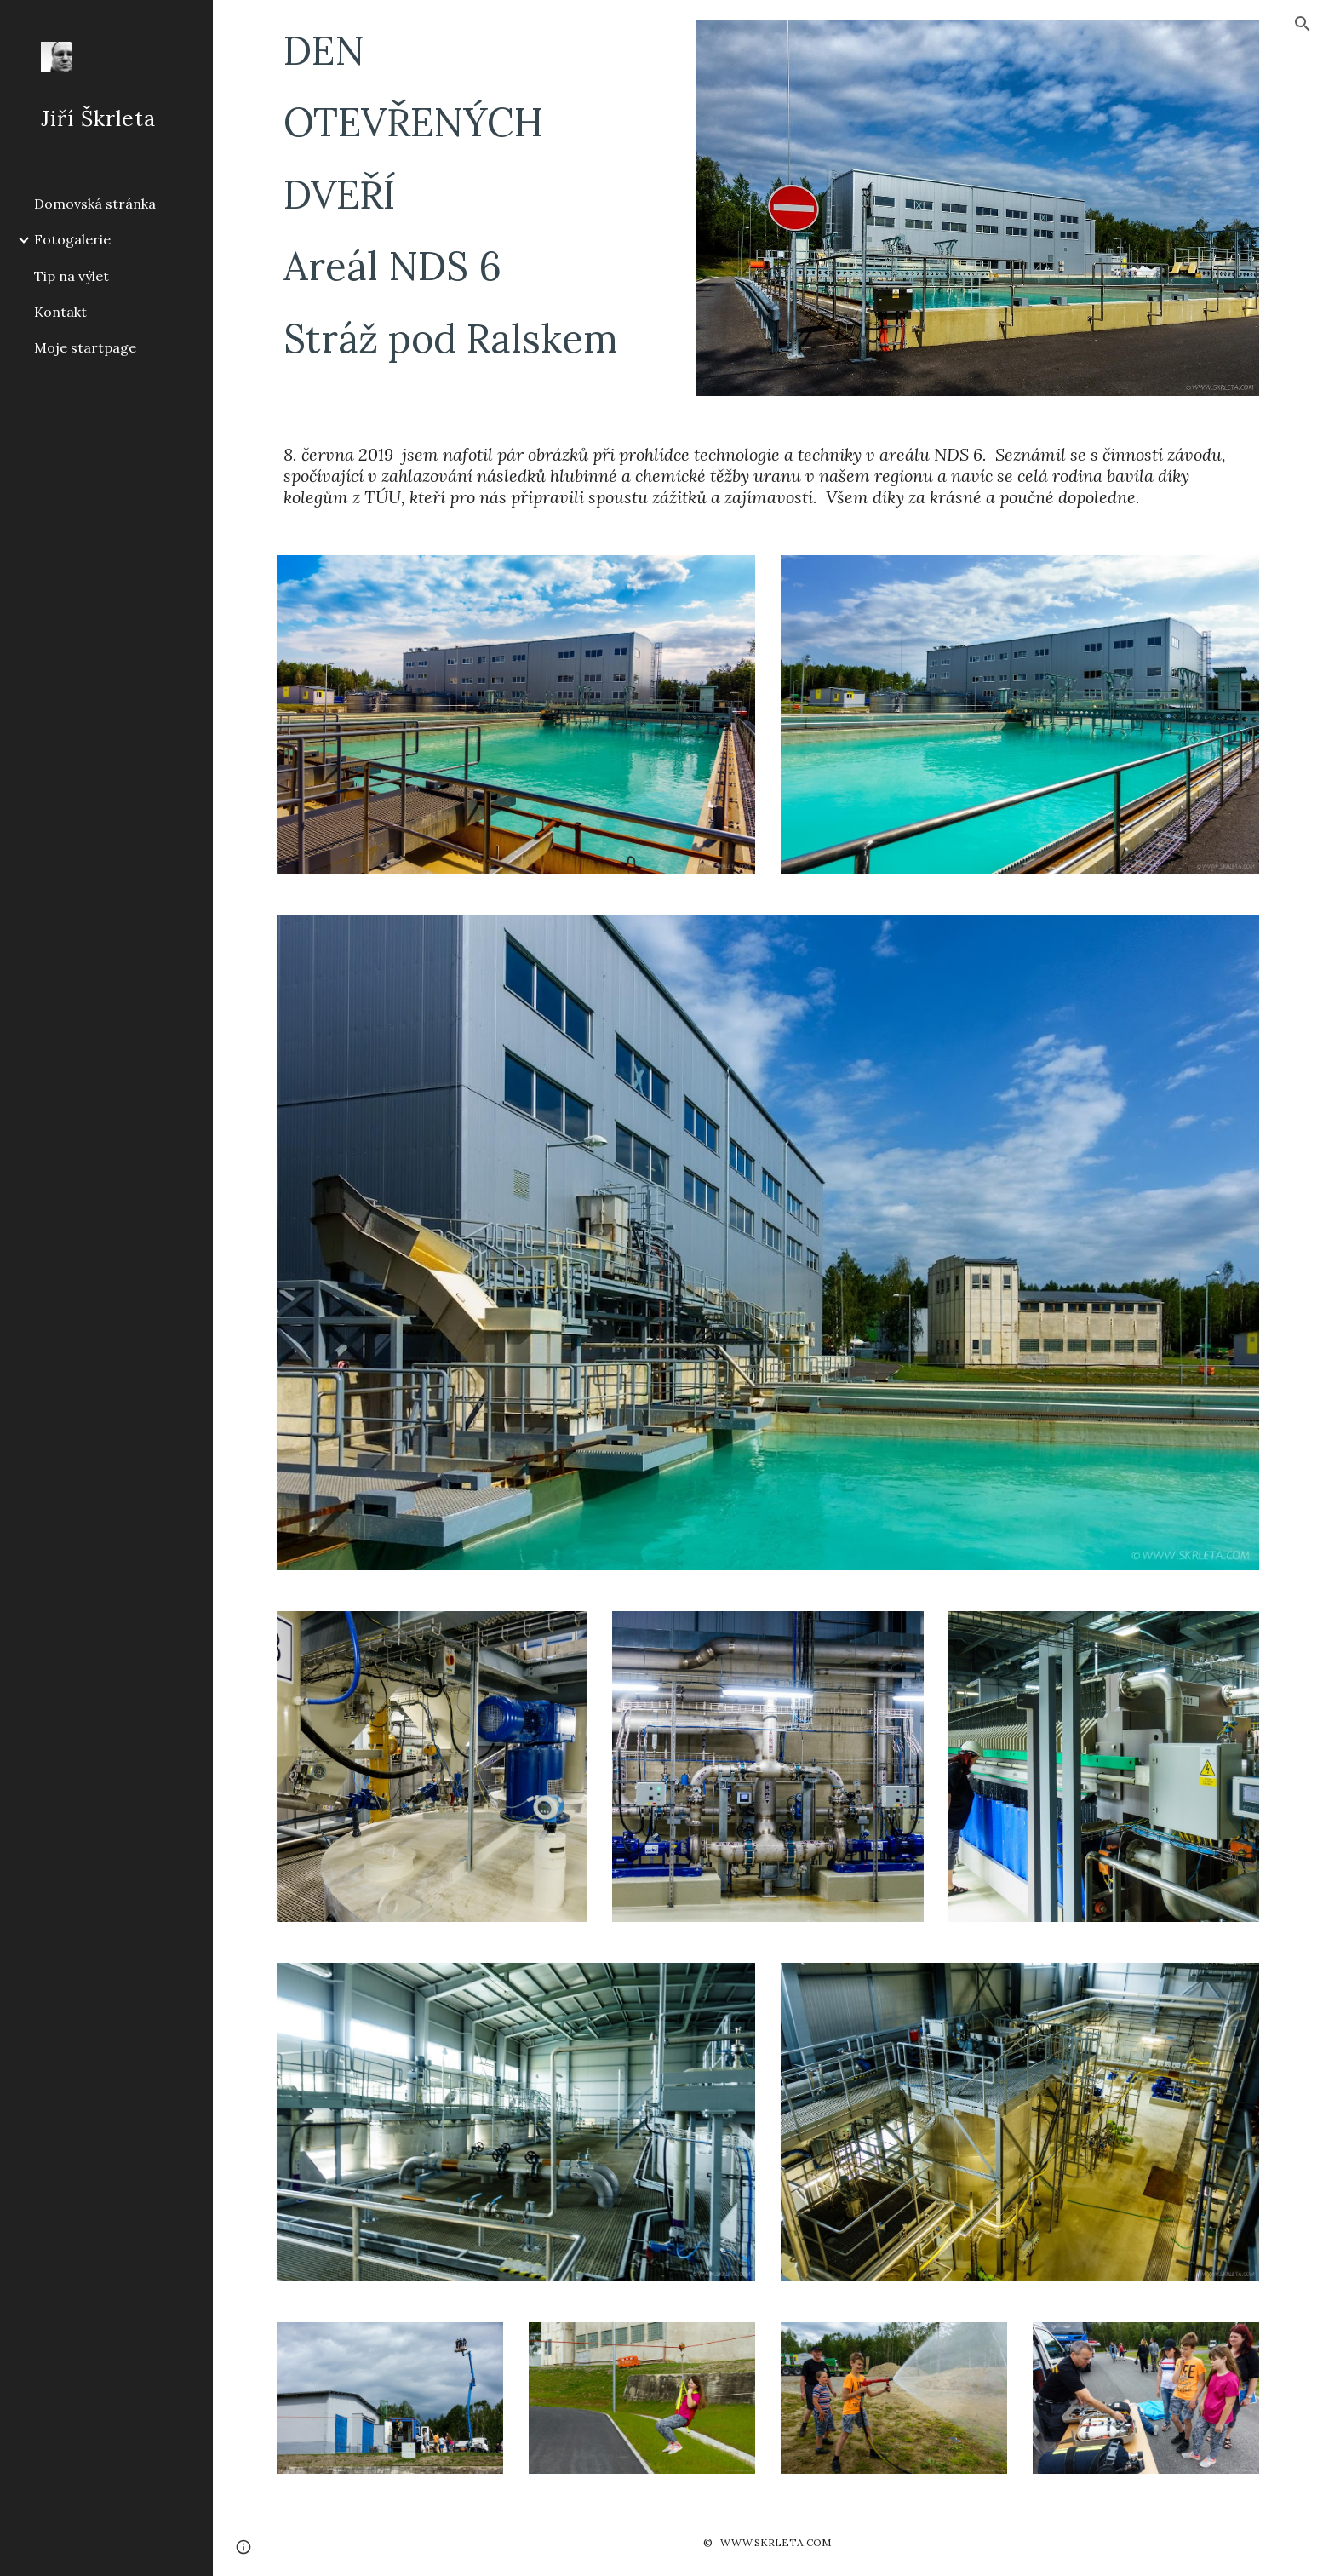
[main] (474, 194)
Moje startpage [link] (85, 347)
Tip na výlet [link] (71, 275)
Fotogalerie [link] (72, 239)
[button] (1302, 23)
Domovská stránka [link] (95, 203)
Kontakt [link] (60, 311)
